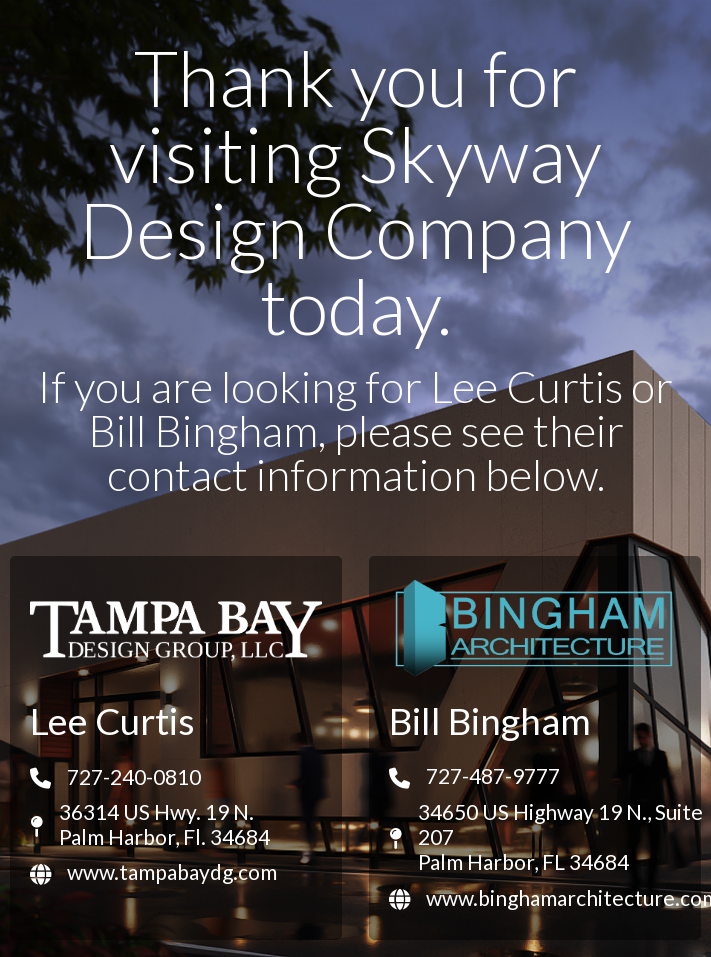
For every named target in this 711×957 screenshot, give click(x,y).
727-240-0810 (134, 776)
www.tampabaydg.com (172, 871)
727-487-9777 (493, 775)
